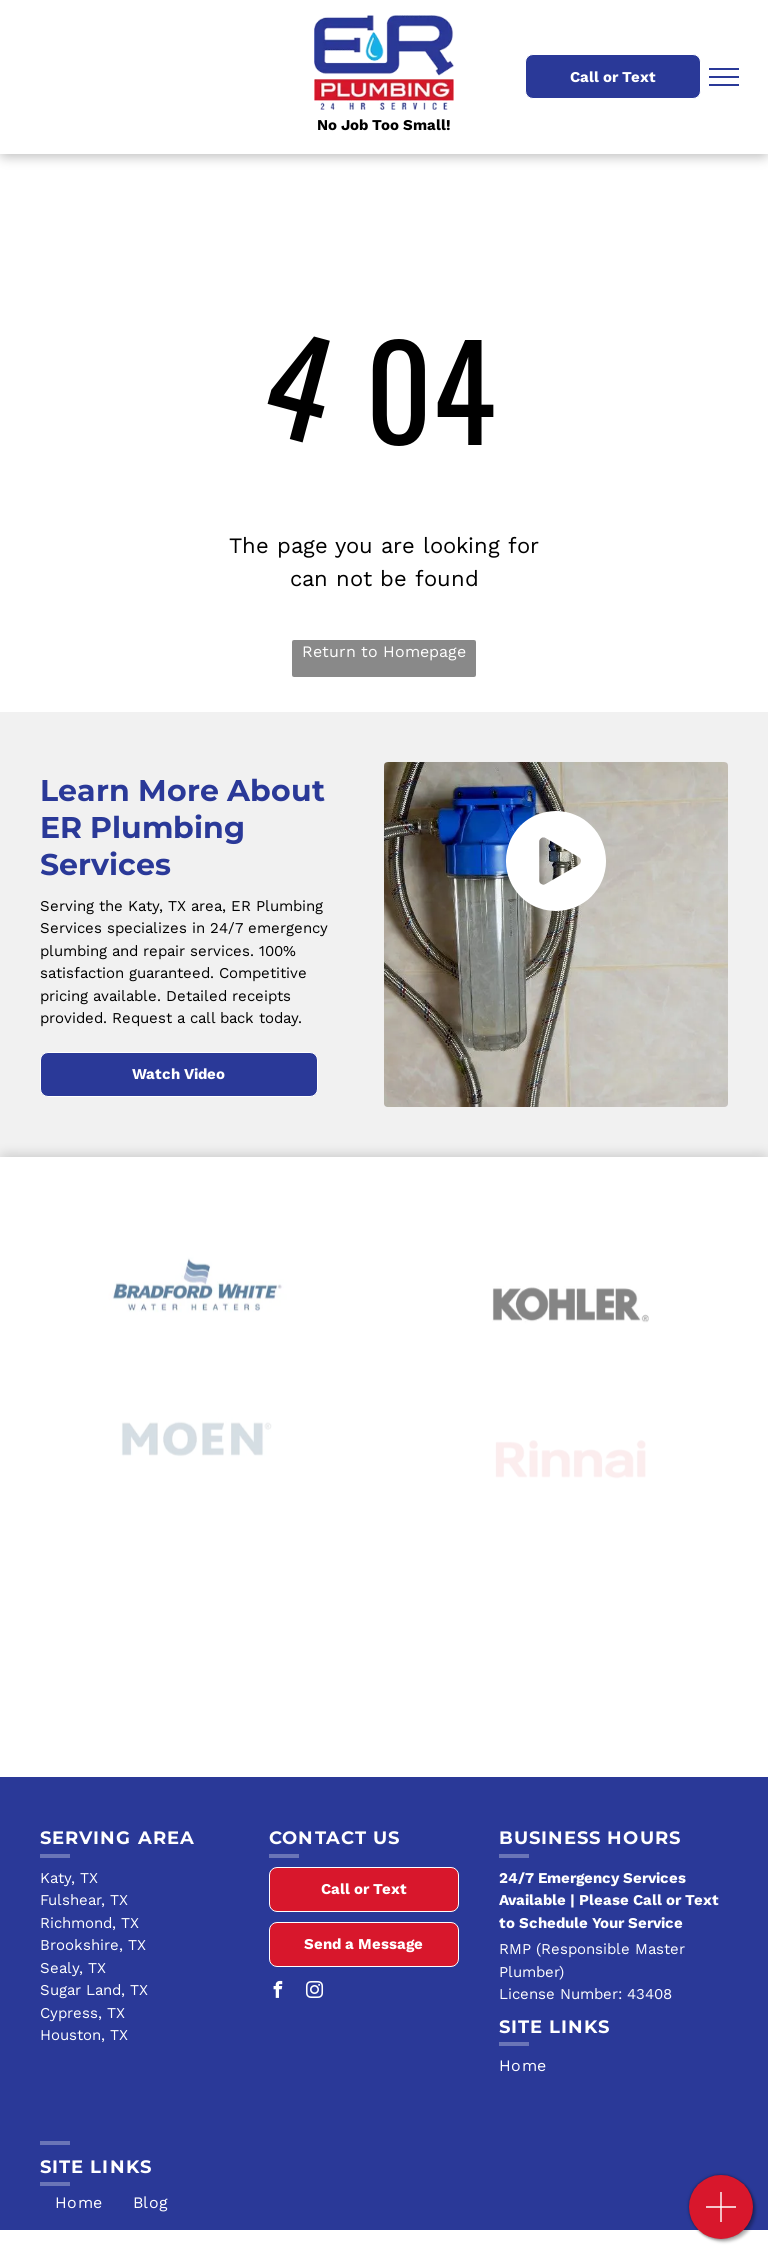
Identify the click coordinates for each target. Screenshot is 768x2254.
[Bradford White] (197, 1320)
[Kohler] (571, 1343)
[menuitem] (613, 2066)
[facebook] (277, 1992)
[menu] (724, 77)
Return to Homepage (384, 651)
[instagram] (314, 1992)
